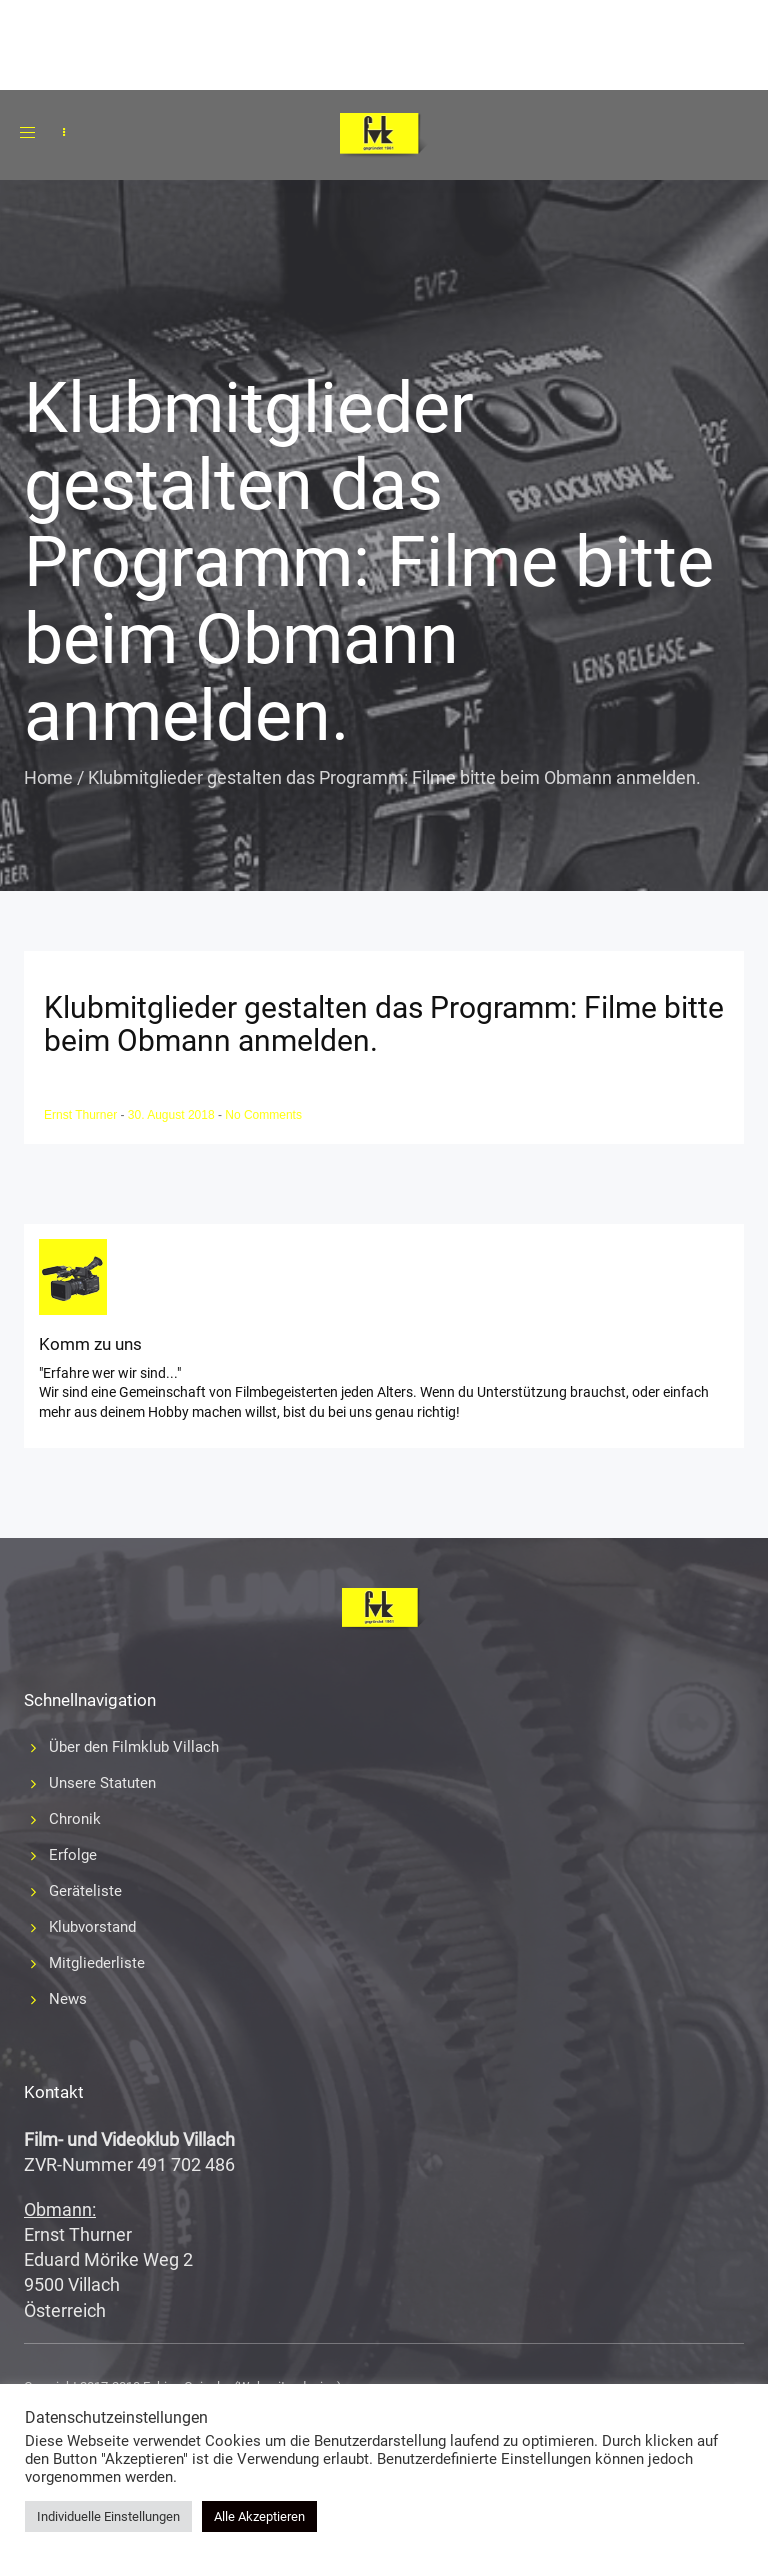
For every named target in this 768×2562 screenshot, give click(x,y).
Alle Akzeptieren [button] (259, 2516)
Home (48, 777)
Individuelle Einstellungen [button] (108, 2516)
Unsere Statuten (102, 1783)
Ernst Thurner (82, 1115)
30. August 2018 (173, 1115)
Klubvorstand (92, 1927)
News (68, 1999)
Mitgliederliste (97, 1963)
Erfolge (73, 1855)
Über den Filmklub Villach (134, 1747)
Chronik (75, 1819)
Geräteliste (85, 1891)
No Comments (263, 1115)
